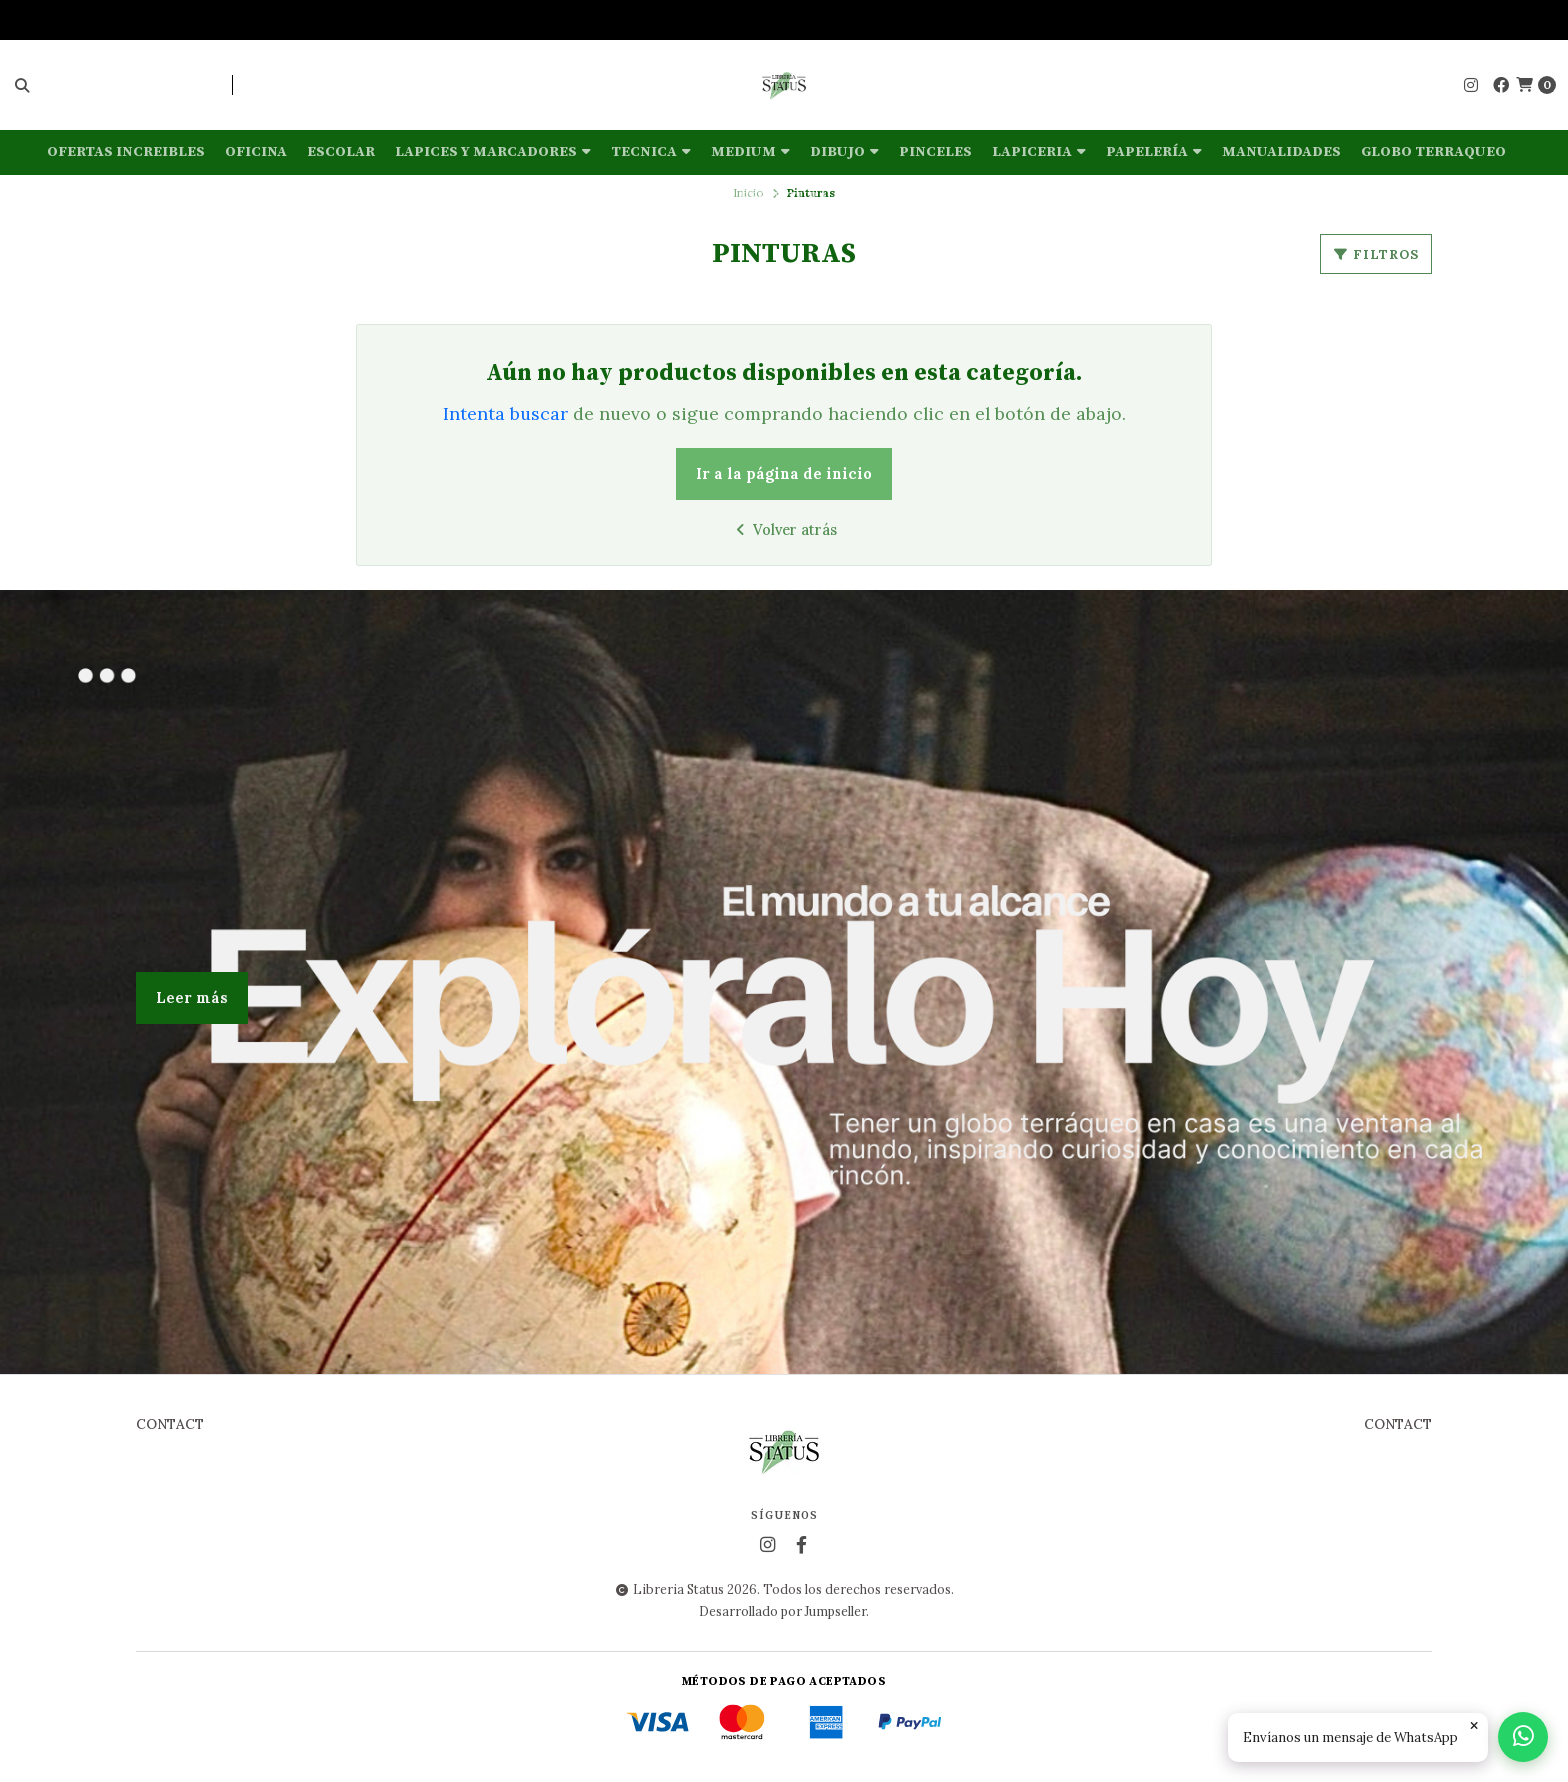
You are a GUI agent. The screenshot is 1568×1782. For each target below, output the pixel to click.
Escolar (341, 152)
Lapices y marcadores (493, 152)
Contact (170, 1425)
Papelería (1154, 152)
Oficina (256, 152)
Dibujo (844, 152)
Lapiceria (1039, 152)
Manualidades (1281, 152)
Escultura (784, 197)
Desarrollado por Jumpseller (782, 1611)
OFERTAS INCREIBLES (126, 152)
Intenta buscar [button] (505, 413)
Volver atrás (784, 530)
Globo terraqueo (1433, 152)
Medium (750, 152)
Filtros (1376, 254)
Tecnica (651, 152)
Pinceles (935, 152)
